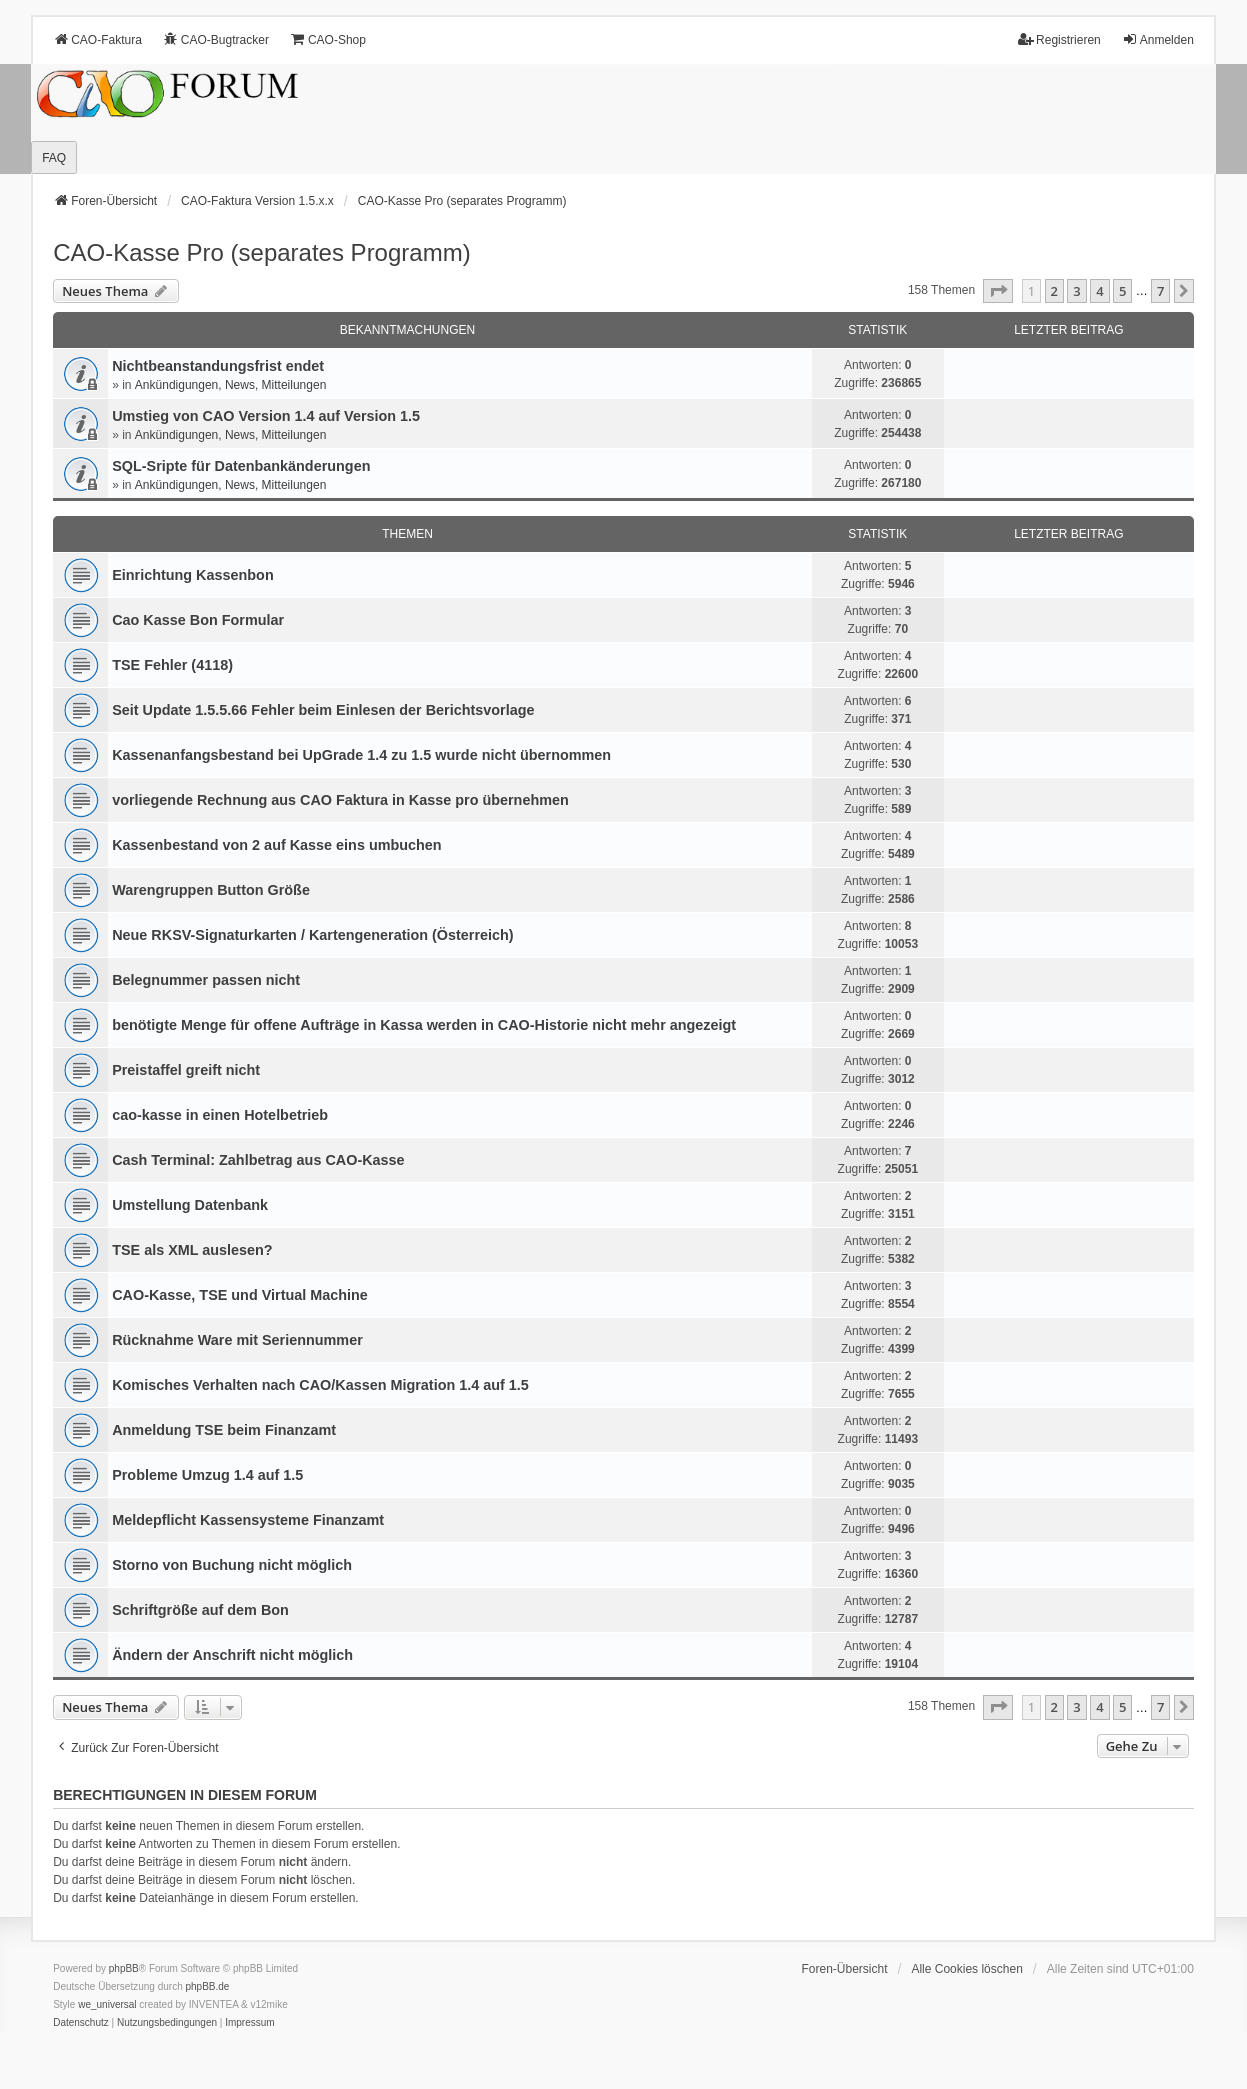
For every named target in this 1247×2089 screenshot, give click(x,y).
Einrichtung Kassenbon (193, 575)
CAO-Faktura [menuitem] (97, 39)
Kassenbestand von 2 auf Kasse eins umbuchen (277, 845)
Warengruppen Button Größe (211, 890)
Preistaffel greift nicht (186, 1070)
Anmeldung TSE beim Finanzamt (224, 1430)
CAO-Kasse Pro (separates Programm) (261, 252)
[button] (998, 291)
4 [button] (1099, 291)
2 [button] (1054, 291)
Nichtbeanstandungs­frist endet (218, 366)
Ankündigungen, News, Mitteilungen (230, 385)
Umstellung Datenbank (190, 1205)
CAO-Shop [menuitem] (328, 39)
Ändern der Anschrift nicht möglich (232, 1655)
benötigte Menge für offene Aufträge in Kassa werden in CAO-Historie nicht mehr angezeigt (424, 1025)
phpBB (124, 1968)
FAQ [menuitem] (54, 158)
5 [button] (1122, 291)
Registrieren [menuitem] (1059, 39)
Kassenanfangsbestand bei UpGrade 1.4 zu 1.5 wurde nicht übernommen (361, 755)
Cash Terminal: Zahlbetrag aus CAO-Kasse (258, 1160)
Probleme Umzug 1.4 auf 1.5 (207, 1475)
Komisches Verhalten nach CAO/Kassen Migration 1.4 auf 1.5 (320, 1385)
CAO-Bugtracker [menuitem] (216, 39)
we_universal (107, 2004)
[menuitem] (81, 2023)
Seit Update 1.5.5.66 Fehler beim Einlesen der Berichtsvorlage (323, 710)
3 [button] (1076, 291)
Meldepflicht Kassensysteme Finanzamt (248, 1520)
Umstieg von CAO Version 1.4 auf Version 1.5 (266, 416)
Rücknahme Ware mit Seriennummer (237, 1340)
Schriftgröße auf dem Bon (200, 1610)
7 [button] (1160, 291)
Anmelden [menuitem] (1158, 39)
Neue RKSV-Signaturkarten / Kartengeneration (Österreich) (312, 935)
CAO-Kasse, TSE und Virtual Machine (240, 1295)
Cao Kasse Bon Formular (198, 620)
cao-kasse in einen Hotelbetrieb (220, 1115)
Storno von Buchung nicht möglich (232, 1565)
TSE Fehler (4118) (172, 665)
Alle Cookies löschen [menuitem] (966, 1969)
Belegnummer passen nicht (206, 980)
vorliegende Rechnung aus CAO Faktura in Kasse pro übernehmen (340, 800)
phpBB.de (207, 1986)
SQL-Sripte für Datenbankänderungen (241, 466)
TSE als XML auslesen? (192, 1250)
